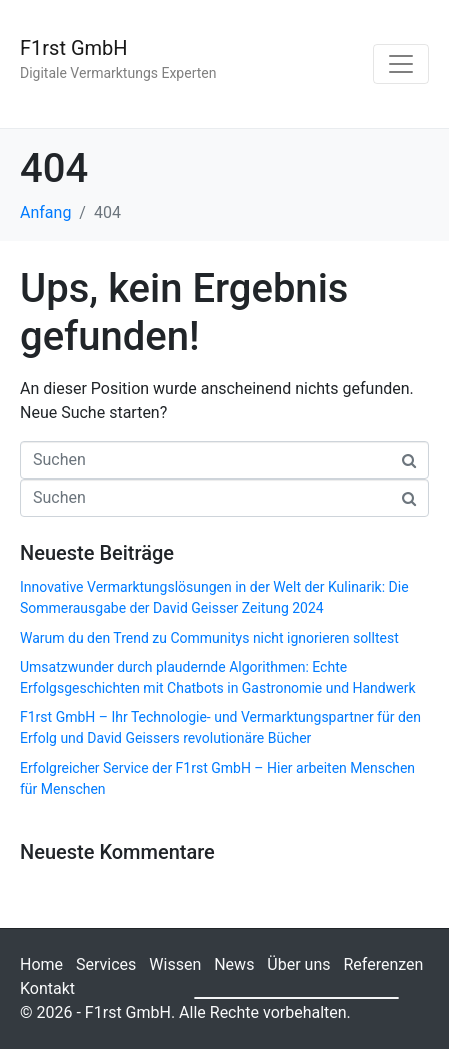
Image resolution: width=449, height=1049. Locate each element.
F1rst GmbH (74, 48)
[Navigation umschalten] (401, 64)
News (234, 964)
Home (41, 964)
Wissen (175, 964)
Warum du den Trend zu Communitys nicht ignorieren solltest (209, 638)
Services (106, 964)
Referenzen (383, 964)
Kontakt (47, 988)
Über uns (298, 964)
